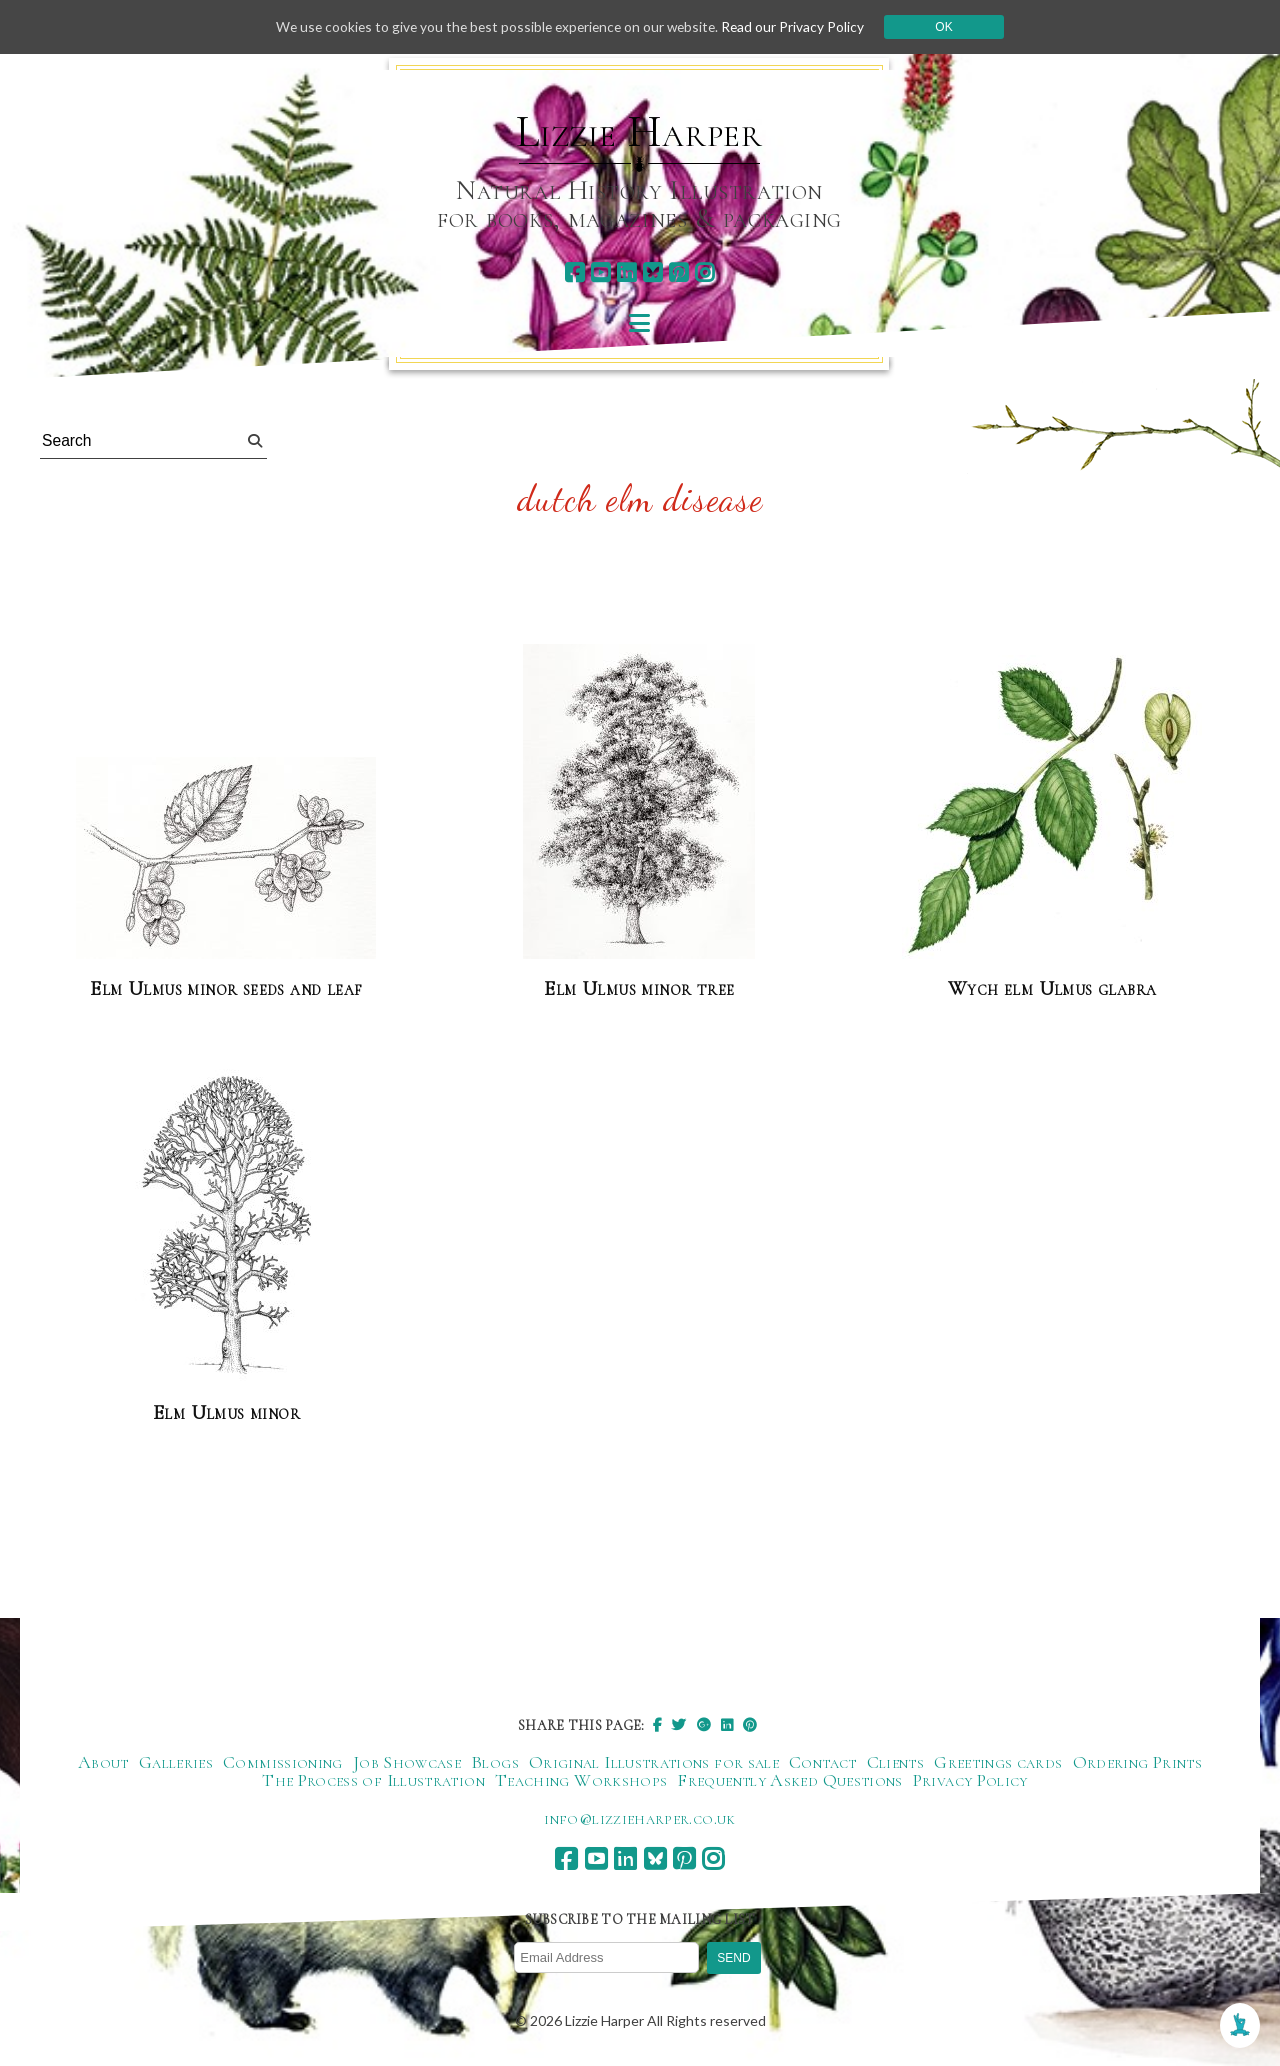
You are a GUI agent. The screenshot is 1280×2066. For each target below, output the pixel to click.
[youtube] (600, 272)
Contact (823, 1763)
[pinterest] (678, 272)
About (103, 1763)
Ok (951, 27)
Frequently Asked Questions (789, 1781)
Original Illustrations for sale (654, 1763)
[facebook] (574, 272)
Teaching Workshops (581, 1781)
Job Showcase (407, 1763)
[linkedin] (626, 272)
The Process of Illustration (373, 1781)
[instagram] (704, 272)
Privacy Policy (970, 1781)
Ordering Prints (1137, 1763)
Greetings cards (998, 1763)
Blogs (495, 1763)
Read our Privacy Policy (800, 26)
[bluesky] (652, 272)
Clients (896, 1763)
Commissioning (283, 1763)
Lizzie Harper (639, 132)
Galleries (176, 1763)
